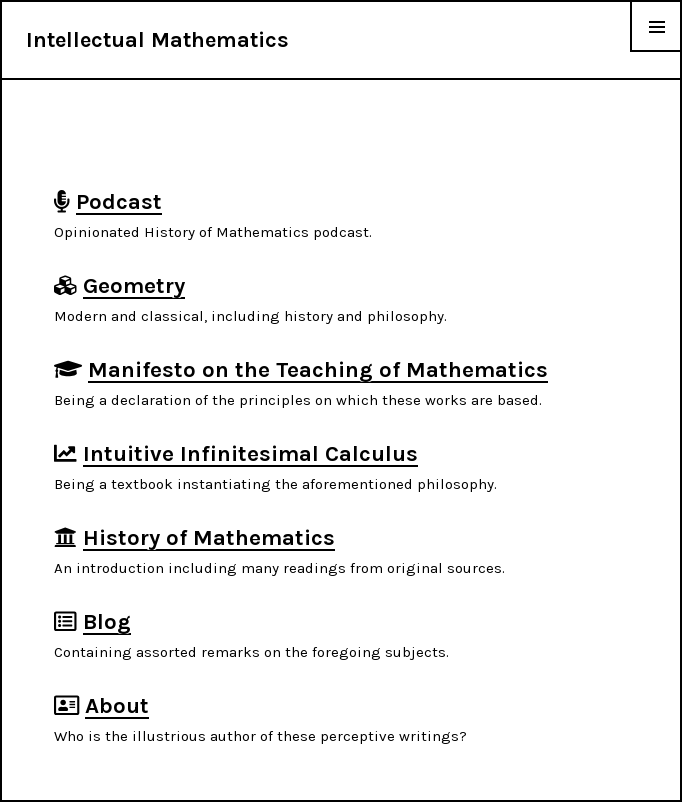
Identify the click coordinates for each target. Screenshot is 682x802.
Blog (107, 621)
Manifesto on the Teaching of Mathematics (318, 369)
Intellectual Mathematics (157, 40)
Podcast (119, 201)
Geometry (134, 285)
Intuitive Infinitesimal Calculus (250, 453)
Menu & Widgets (656, 51)
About (117, 705)
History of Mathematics (209, 537)
